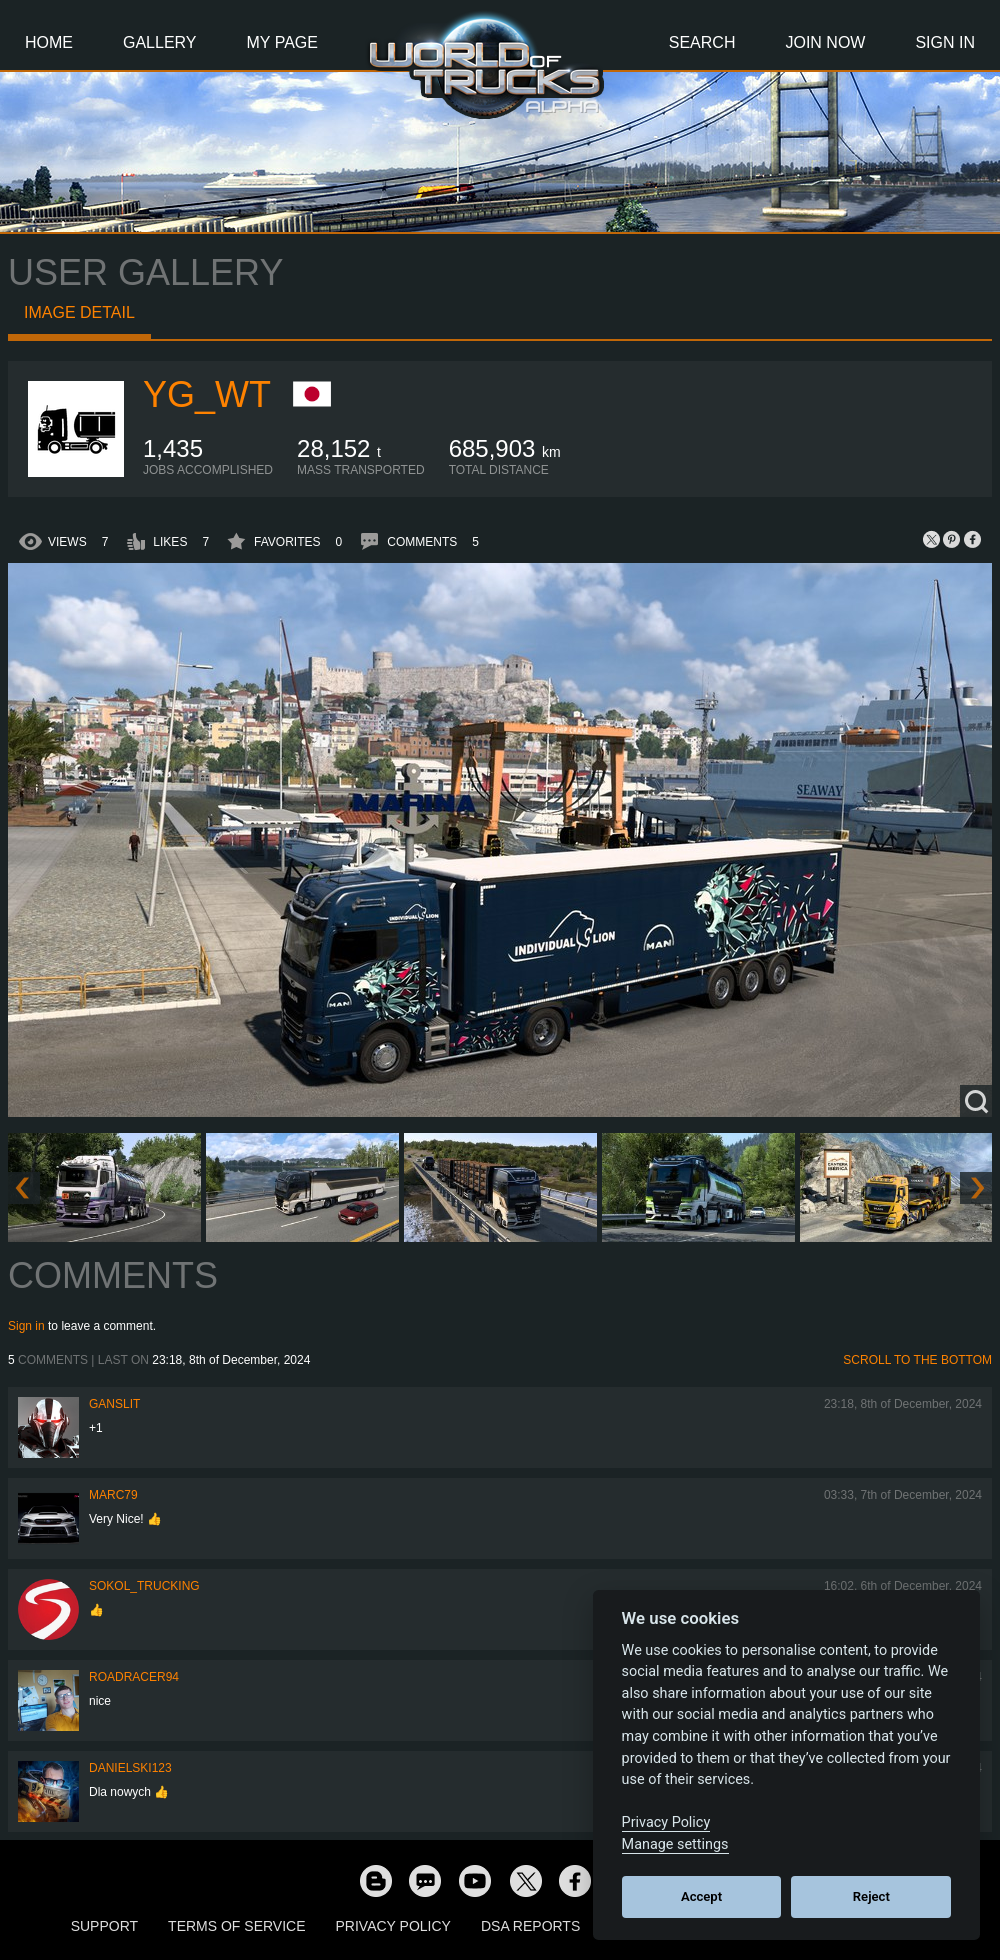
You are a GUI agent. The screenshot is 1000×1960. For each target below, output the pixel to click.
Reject (871, 1896)
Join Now (825, 42)
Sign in (26, 1326)
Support (104, 1926)
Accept (701, 1896)
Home (49, 42)
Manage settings (675, 1844)
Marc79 (113, 1495)
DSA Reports (530, 1926)
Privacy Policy (393, 1926)
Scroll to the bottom (917, 1360)
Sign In (945, 42)
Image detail (79, 312)
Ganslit (114, 1404)
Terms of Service (236, 1926)
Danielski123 (130, 1768)
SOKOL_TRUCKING (144, 1586)
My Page (282, 42)
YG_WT (207, 394)
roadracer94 (134, 1677)
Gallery (160, 42)
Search (702, 42)
